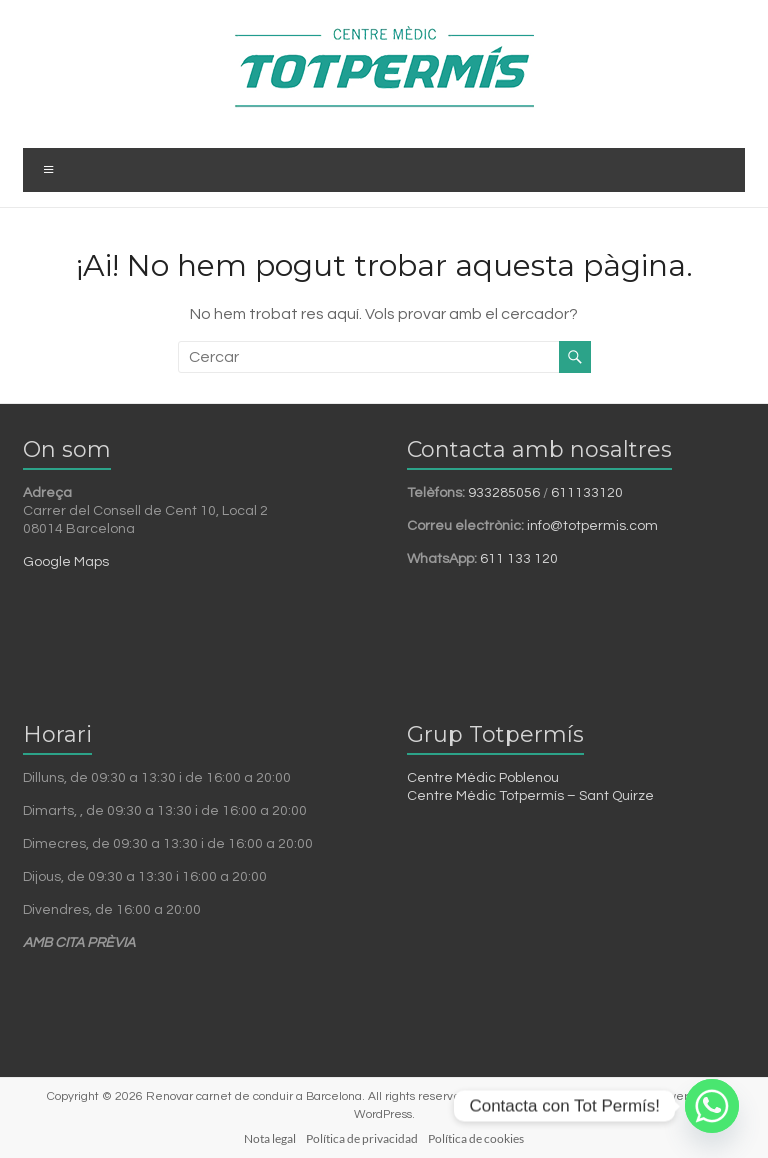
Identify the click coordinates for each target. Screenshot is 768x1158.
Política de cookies (476, 1138)
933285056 (504, 493)
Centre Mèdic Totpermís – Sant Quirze (530, 796)
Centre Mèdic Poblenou (483, 778)
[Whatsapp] (712, 1106)
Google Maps (66, 562)
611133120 (587, 493)
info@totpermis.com (592, 526)
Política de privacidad (362, 1138)
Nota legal (270, 1138)
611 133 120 (519, 559)
